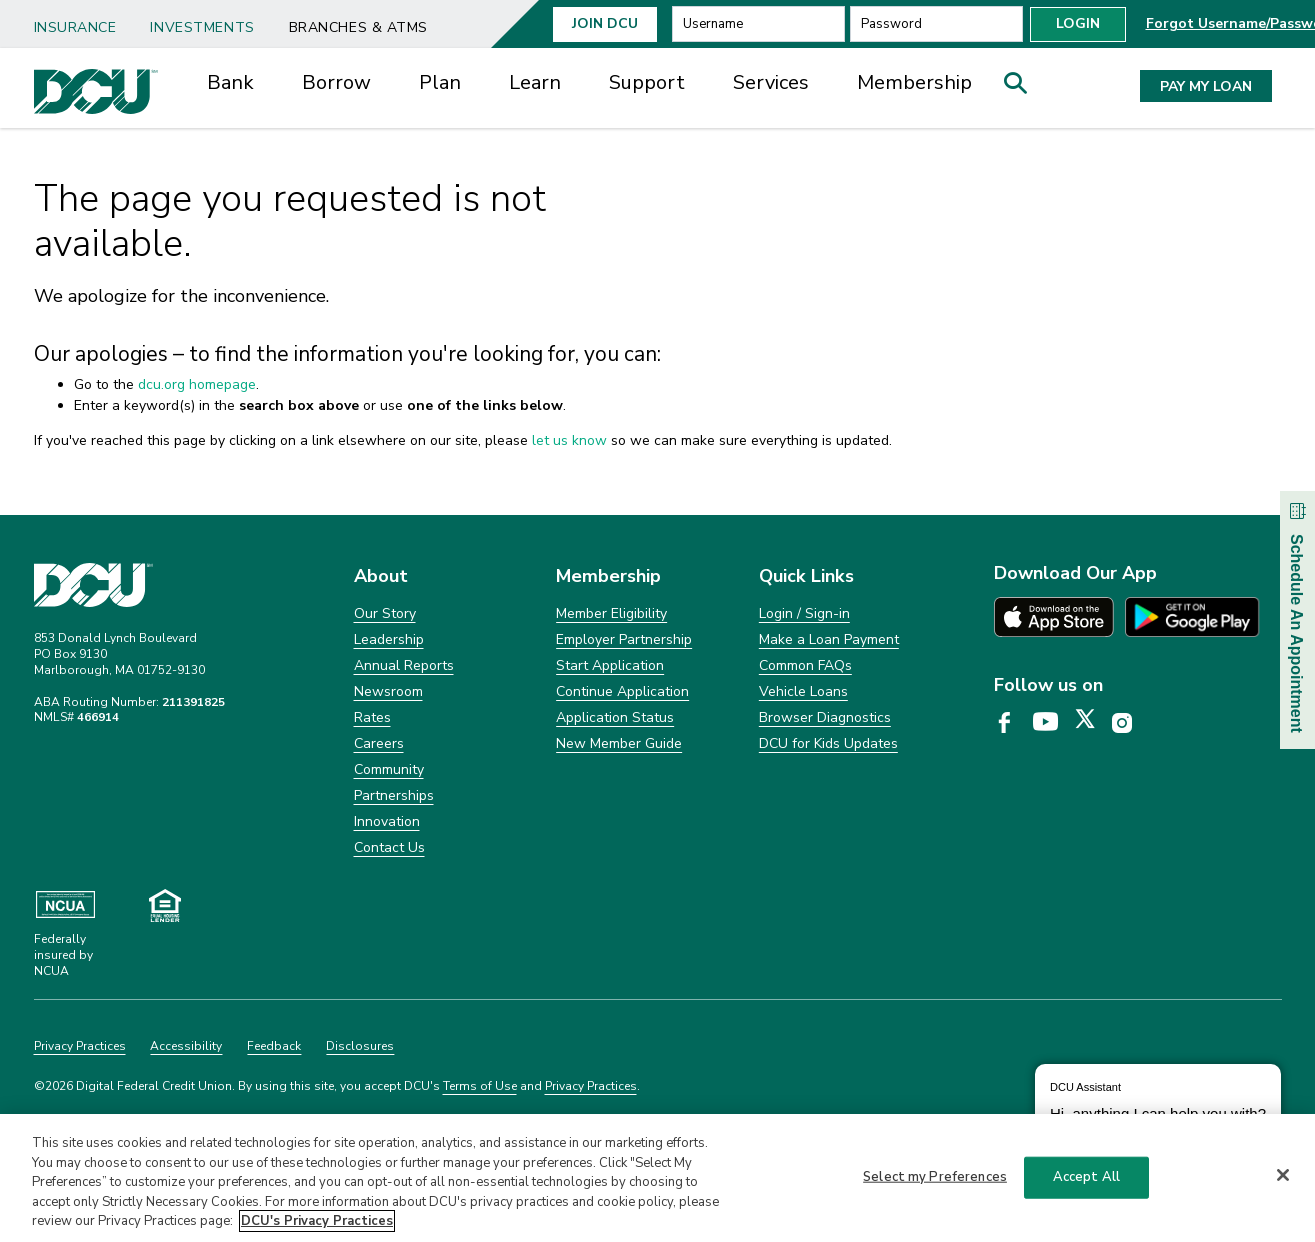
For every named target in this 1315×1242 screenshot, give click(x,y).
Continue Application (622, 691)
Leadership (389, 639)
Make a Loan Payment (829, 639)
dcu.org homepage (197, 384)
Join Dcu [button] (605, 23)
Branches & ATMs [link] (358, 27)
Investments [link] (202, 27)
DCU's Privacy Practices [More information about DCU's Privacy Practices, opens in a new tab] (317, 1229)
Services (771, 82)
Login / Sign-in (804, 613)
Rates (372, 717)
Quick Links (806, 576)
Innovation (387, 821)
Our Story (385, 613)
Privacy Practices (591, 1086)
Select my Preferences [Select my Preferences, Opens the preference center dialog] (935, 1184)
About (381, 576)
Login (1078, 23)
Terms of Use (480, 1086)
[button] (1022, 88)
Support (647, 82)
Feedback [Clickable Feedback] (274, 1046)
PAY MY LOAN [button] (1206, 86)
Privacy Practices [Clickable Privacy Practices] (80, 1046)
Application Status (615, 717)
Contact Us (389, 847)
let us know (569, 440)
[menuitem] (83, 21)
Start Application (610, 665)
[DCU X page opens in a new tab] (1092, 723)
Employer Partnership (624, 639)
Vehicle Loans (803, 691)
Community (389, 769)
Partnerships (394, 795)
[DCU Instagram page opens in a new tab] (1129, 723)
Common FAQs (805, 665)
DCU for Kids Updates (828, 743)
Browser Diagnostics (825, 717)
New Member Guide (619, 743)
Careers (379, 743)
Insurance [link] (75, 27)
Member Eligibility (611, 613)
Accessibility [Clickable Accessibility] (186, 1046)
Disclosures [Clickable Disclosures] (360, 1046)
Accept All (1086, 1184)
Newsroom (388, 691)
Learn (535, 82)
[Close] (1283, 1182)
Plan (440, 82)
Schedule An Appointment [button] (1297, 615)
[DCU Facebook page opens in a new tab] (1011, 723)
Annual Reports (404, 665)
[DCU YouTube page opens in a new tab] (1052, 723)
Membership (914, 82)
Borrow (336, 82)
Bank (230, 82)
